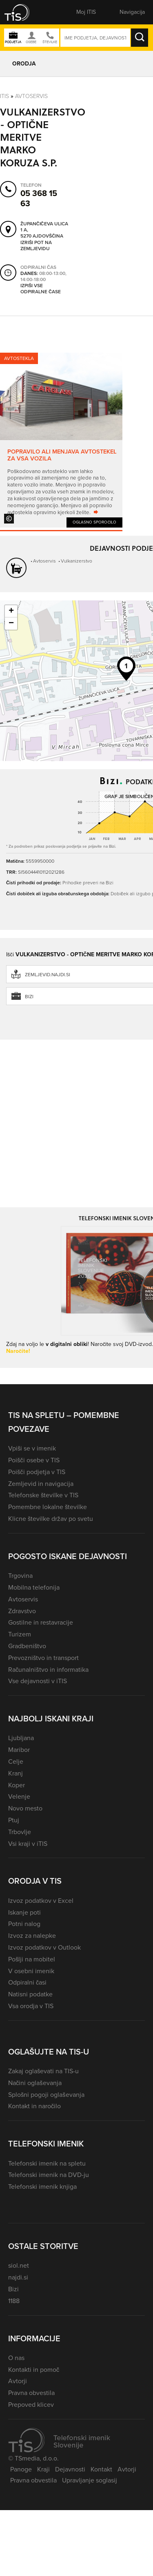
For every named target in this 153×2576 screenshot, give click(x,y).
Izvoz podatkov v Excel (40, 1900)
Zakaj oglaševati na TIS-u (43, 2071)
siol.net (18, 2265)
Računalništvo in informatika (48, 1669)
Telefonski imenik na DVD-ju (48, 2174)
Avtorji (17, 2381)
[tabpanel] (61, 440)
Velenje (19, 1796)
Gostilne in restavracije (40, 1622)
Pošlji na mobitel (31, 1959)
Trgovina (20, 1575)
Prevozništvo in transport (43, 1657)
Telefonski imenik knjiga (42, 2186)
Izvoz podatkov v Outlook (44, 1947)
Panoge (21, 2469)
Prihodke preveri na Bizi (87, 882)
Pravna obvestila (31, 2392)
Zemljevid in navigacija (40, 1483)
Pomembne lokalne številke (47, 1507)
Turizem (19, 1634)
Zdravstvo (22, 1611)
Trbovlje (19, 1832)
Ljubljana (21, 1738)
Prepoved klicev (31, 2404)
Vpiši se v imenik (32, 1448)
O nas (16, 2357)
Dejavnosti (70, 2469)
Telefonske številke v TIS (43, 1495)
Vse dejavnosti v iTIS (37, 1681)
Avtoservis (31, 96)
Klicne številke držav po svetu (50, 1518)
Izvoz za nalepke (32, 1935)
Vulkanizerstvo (76, 561)
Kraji (43, 2469)
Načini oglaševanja (35, 2082)
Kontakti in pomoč (33, 2369)
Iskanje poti (24, 1912)
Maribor (19, 1749)
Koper (16, 1785)
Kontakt (101, 2469)
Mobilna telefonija (34, 1587)
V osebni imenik (31, 1971)
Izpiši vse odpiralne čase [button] (40, 289)
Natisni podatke (30, 1994)
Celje (15, 1761)
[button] (22, 12)
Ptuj (13, 1820)
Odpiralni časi (27, 1982)
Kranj (15, 1773)
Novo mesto (25, 1808)
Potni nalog (24, 1923)
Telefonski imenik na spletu (47, 2163)
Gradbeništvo (27, 1646)
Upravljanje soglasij (89, 2480)
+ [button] (11, 611)
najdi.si (18, 2277)
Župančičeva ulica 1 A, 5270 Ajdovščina (44, 230)
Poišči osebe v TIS (34, 1460)
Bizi (13, 2289)
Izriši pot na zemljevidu (36, 246)
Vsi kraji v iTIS (27, 1843)
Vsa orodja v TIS (30, 2006)
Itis (4, 96)
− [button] (11, 623)
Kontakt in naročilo (34, 2106)
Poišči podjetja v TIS (36, 1472)
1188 (14, 2301)
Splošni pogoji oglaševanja (46, 2094)
